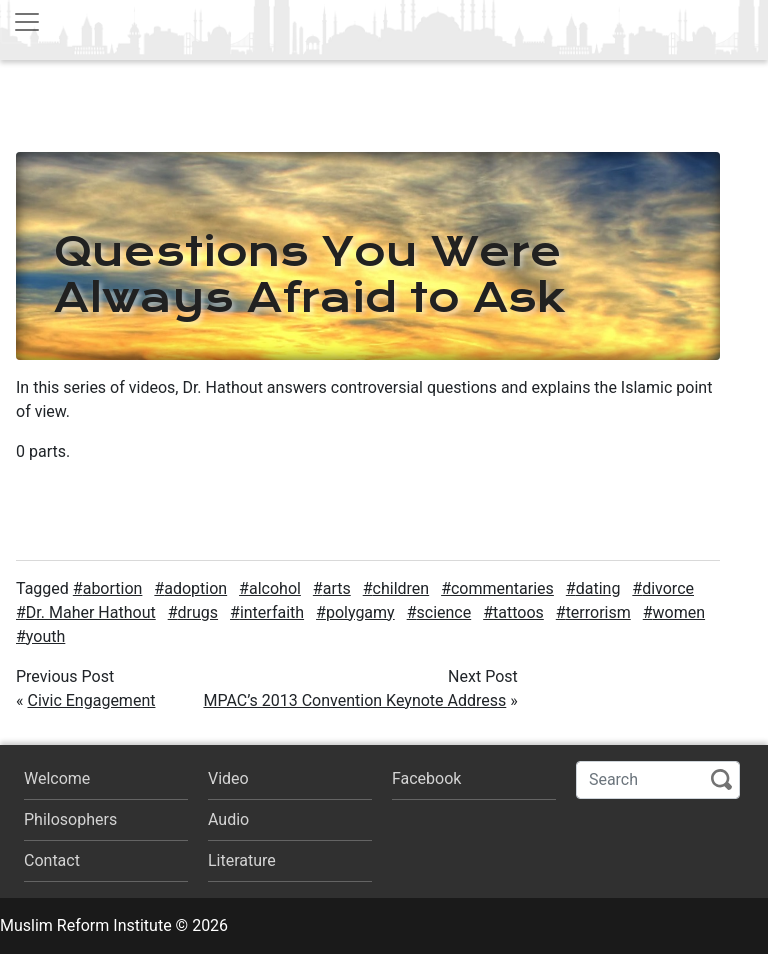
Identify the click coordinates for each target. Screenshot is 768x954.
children (401, 588)
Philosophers (70, 819)
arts (337, 588)
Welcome (57, 778)
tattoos (518, 612)
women (679, 612)
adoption (195, 588)
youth (45, 636)
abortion (113, 588)
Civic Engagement (91, 700)
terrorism (598, 612)
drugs (198, 612)
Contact (52, 860)
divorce (668, 588)
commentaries (502, 588)
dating (598, 588)
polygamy (360, 612)
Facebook (426, 778)
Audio (228, 819)
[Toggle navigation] (27, 22)
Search (721, 779)
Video (228, 778)
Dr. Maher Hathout (91, 612)
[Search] (658, 780)
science (444, 612)
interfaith (272, 612)
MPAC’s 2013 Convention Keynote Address (354, 700)
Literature (242, 860)
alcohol (275, 588)
